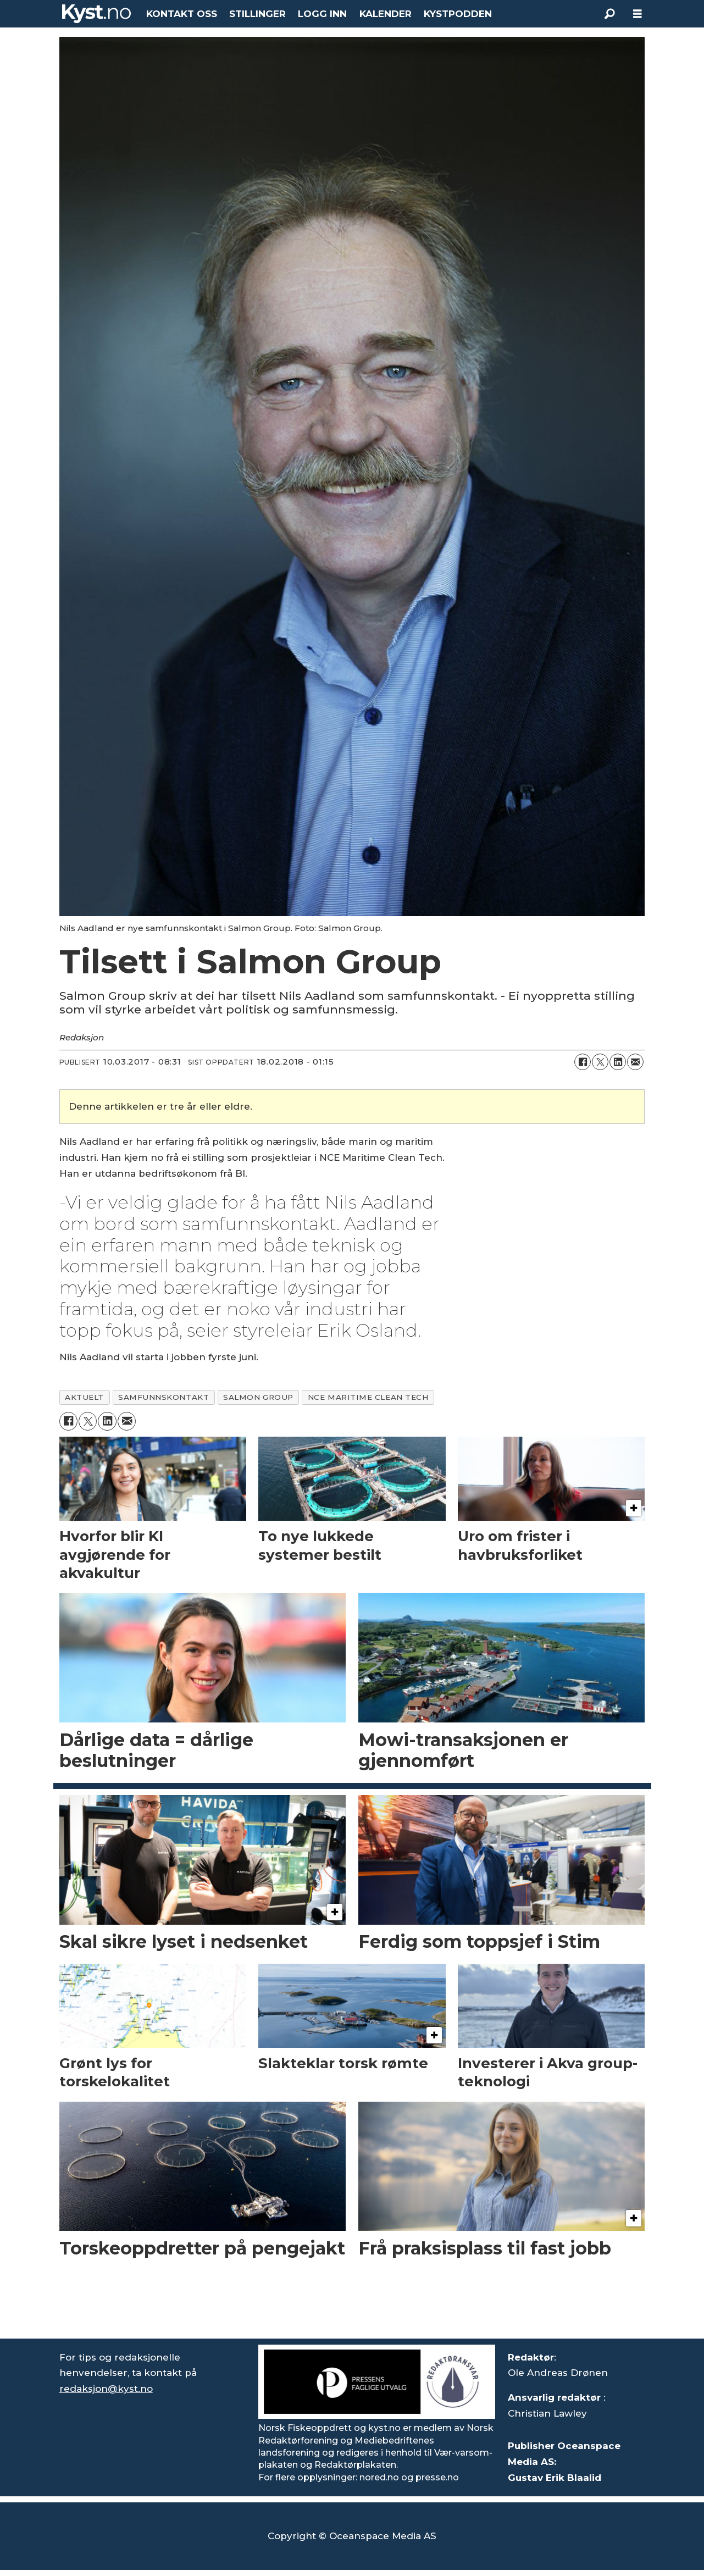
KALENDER (385, 13)
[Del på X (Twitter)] (600, 1062)
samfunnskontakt (163, 1397)
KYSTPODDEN (458, 13)
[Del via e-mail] (635, 1062)
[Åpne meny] (637, 14)
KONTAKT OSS (181, 13)
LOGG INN (322, 13)
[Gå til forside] (96, 13)
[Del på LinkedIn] (617, 1062)
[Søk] (610, 13)
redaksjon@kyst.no (106, 2388)
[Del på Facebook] (582, 1062)
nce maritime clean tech (368, 1397)
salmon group (258, 1397)
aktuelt (84, 1397)
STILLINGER (257, 13)
